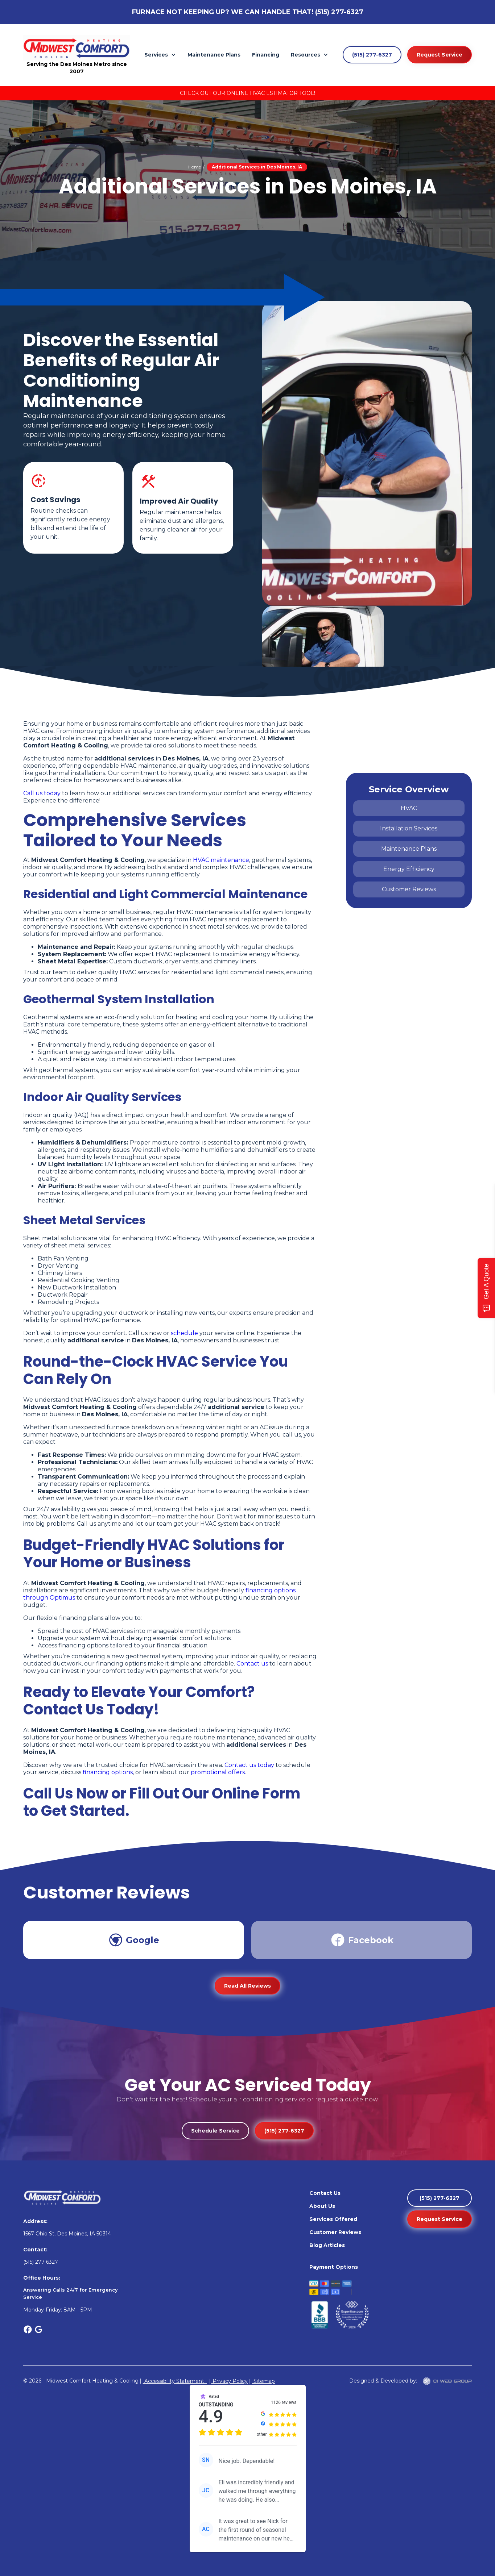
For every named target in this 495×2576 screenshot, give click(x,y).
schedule (184, 1333)
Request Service (439, 54)
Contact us (252, 1663)
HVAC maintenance (221, 859)
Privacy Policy (229, 2381)
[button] (160, 54)
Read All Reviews (247, 1986)
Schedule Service (215, 2130)
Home (194, 167)
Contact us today (249, 1765)
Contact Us (325, 2193)
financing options (108, 1772)
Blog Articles (327, 2245)
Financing (265, 54)
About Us (322, 2206)
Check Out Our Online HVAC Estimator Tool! (247, 93)
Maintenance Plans (213, 54)
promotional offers (218, 1772)
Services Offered (333, 2219)
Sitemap (263, 2381)
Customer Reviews (335, 2232)
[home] (76, 48)
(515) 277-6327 (339, 12)
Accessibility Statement (175, 2381)
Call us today (42, 793)
